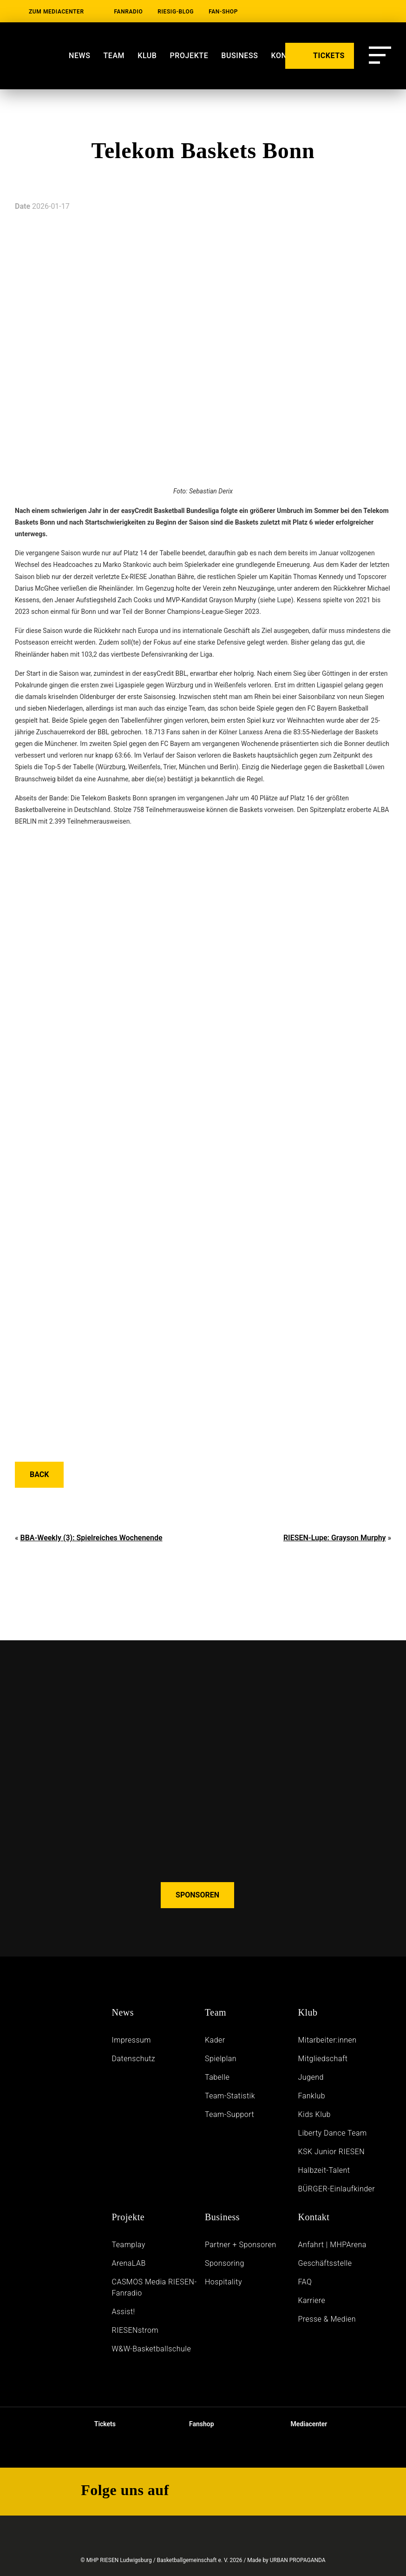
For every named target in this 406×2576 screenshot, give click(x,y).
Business (222, 2217)
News (79, 55)
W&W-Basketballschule (151, 2348)
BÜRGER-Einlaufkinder (336, 2188)
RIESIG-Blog (175, 11)
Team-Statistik (230, 2095)
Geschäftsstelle (325, 2263)
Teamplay (128, 2244)
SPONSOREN (197, 1894)
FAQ (305, 2281)
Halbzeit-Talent (324, 2170)
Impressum (131, 2040)
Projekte (128, 2217)
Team (113, 55)
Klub (147, 55)
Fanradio (128, 11)
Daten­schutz (134, 2058)
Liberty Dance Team (332, 2133)
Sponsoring (224, 2263)
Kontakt (313, 2217)
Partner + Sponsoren (240, 2244)
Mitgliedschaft (322, 2058)
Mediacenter (301, 2424)
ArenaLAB (129, 2263)
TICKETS (320, 54)
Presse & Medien (327, 2319)
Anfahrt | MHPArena (332, 2244)
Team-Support (229, 2114)
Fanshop (195, 2424)
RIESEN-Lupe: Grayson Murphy (334, 1537)
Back (39, 1474)
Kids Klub (314, 2114)
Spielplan (220, 2058)
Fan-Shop (223, 11)
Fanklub (311, 2095)
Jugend (310, 2077)
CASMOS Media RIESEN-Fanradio (154, 2287)
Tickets (97, 2424)
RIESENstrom (135, 2330)
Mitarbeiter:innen (327, 2040)
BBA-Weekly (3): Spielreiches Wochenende (91, 1537)
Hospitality (223, 2281)
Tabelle (217, 2077)
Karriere (311, 2300)
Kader (215, 2040)
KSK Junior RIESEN (331, 2151)
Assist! (123, 2311)
